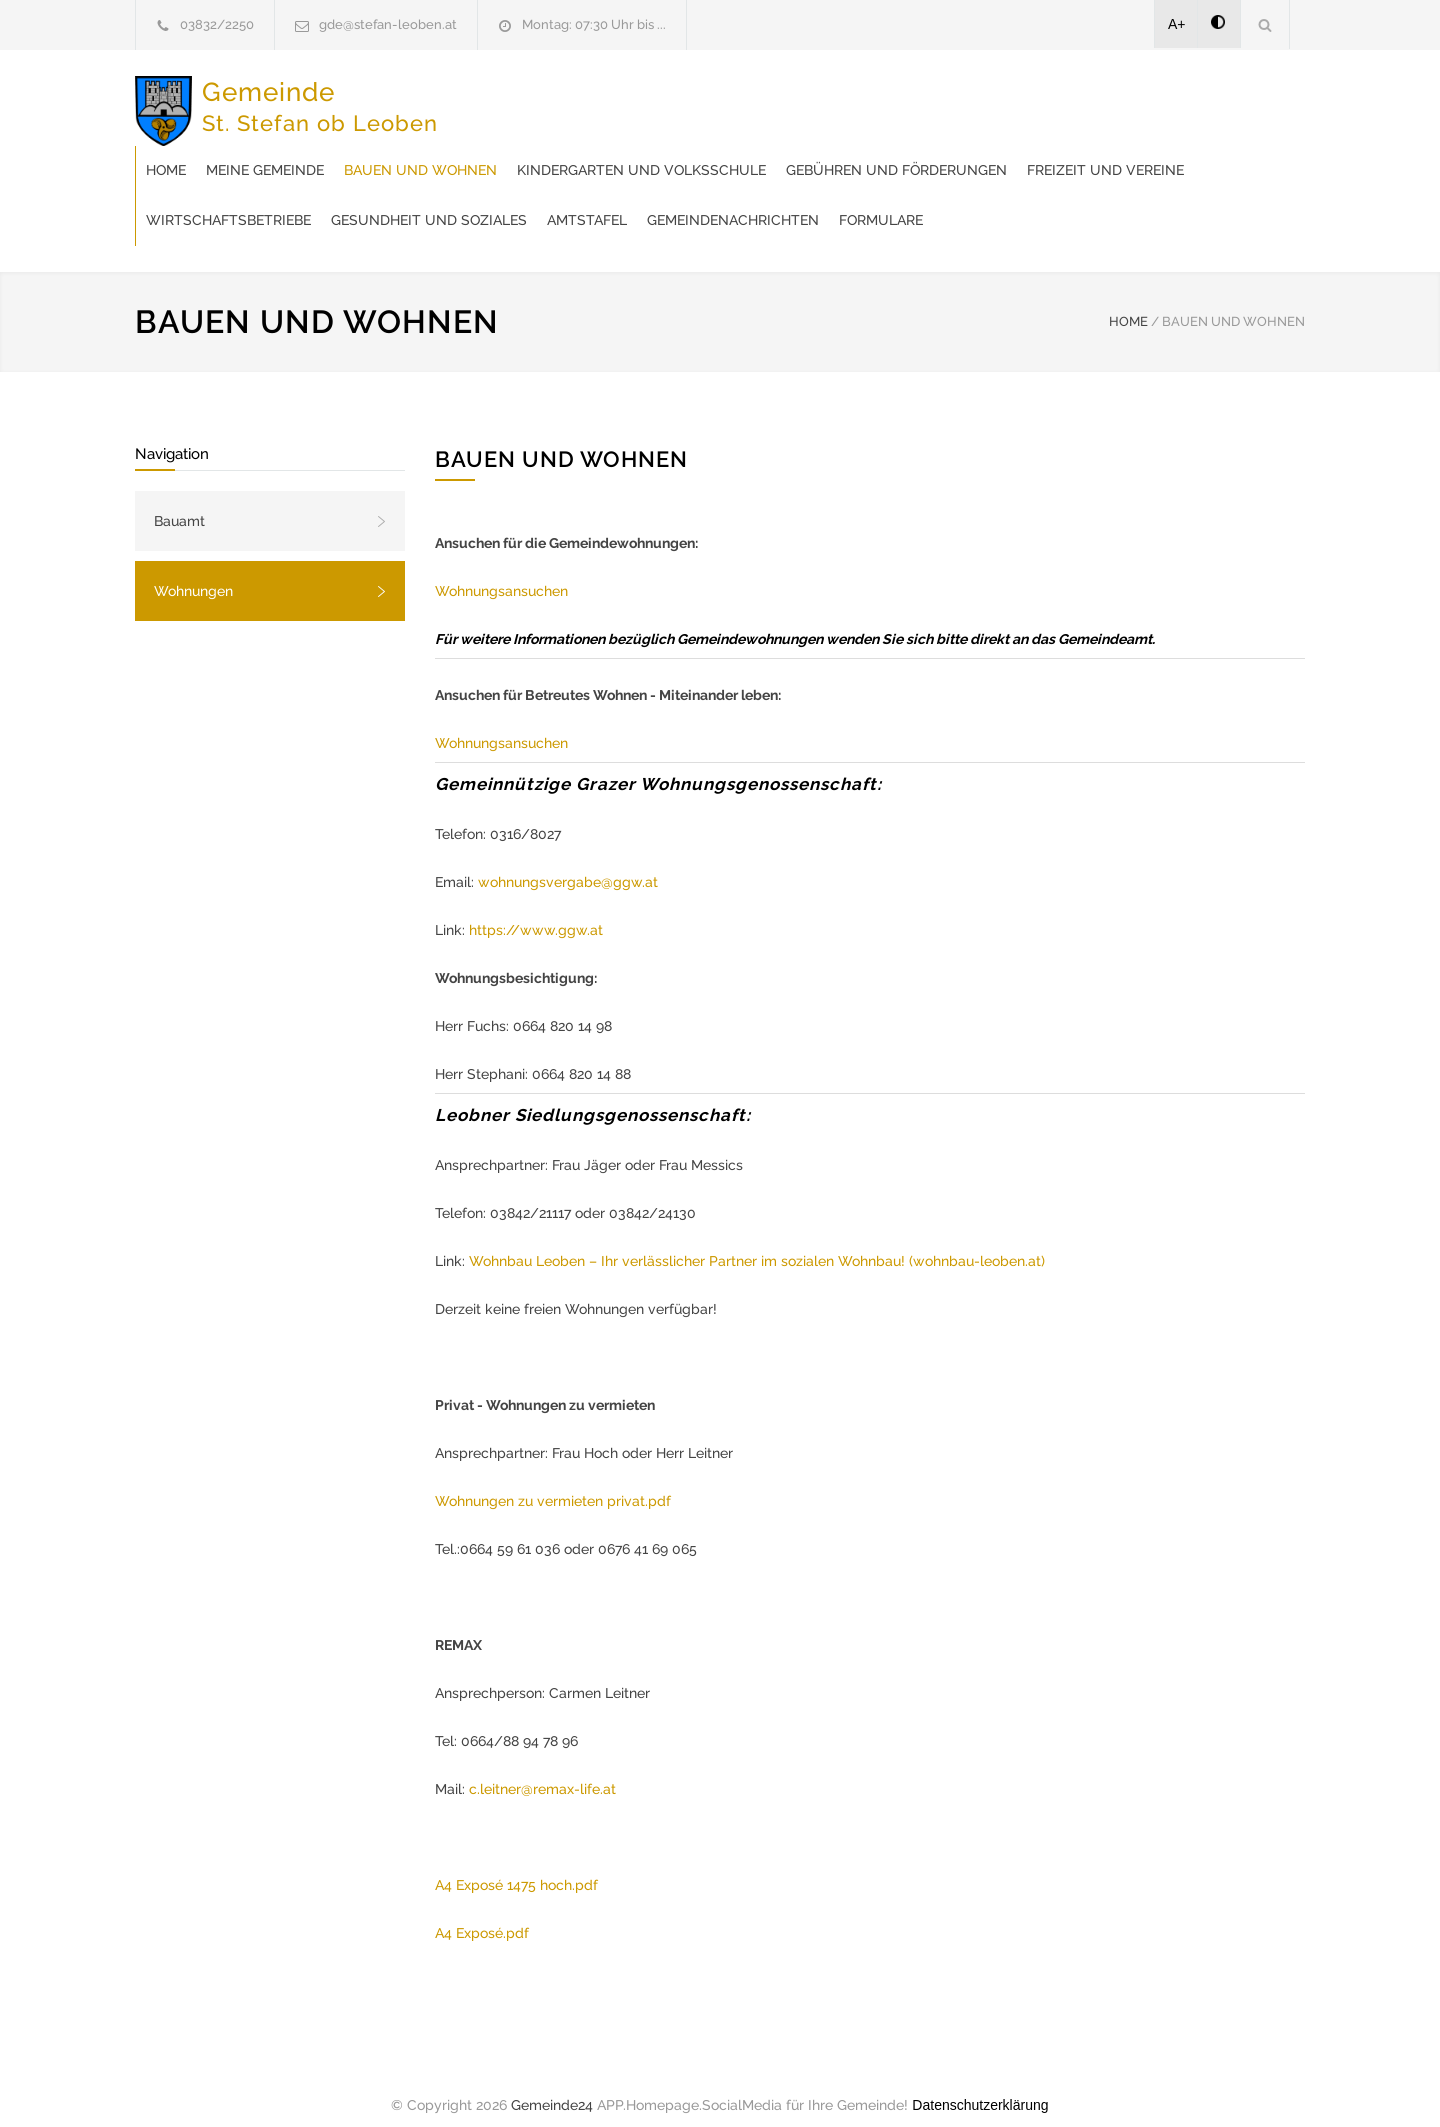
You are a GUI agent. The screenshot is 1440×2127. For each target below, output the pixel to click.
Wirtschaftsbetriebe (966, 150)
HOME (1128, 301)
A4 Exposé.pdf (482, 1913)
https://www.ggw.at (536, 910)
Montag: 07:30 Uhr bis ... (594, 24)
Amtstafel (506, 200)
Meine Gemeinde (585, 100)
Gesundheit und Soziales (1167, 150)
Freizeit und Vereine (785, 150)
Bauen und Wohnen (740, 100)
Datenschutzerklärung (980, 2085)
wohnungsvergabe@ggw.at (568, 862)
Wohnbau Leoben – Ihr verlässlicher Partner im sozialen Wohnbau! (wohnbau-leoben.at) (757, 1241)
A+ (1177, 24)
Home (486, 100)
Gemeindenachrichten (652, 200)
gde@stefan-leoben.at (388, 24)
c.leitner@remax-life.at (542, 1769)
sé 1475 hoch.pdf (543, 1865)
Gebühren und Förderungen (576, 150)
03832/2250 (217, 24)
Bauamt (179, 501)
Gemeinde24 (552, 2085)
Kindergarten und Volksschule (961, 100)
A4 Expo (461, 1865)
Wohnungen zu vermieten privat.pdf (553, 1481)
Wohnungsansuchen (501, 571)
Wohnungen (193, 571)
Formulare (800, 200)
